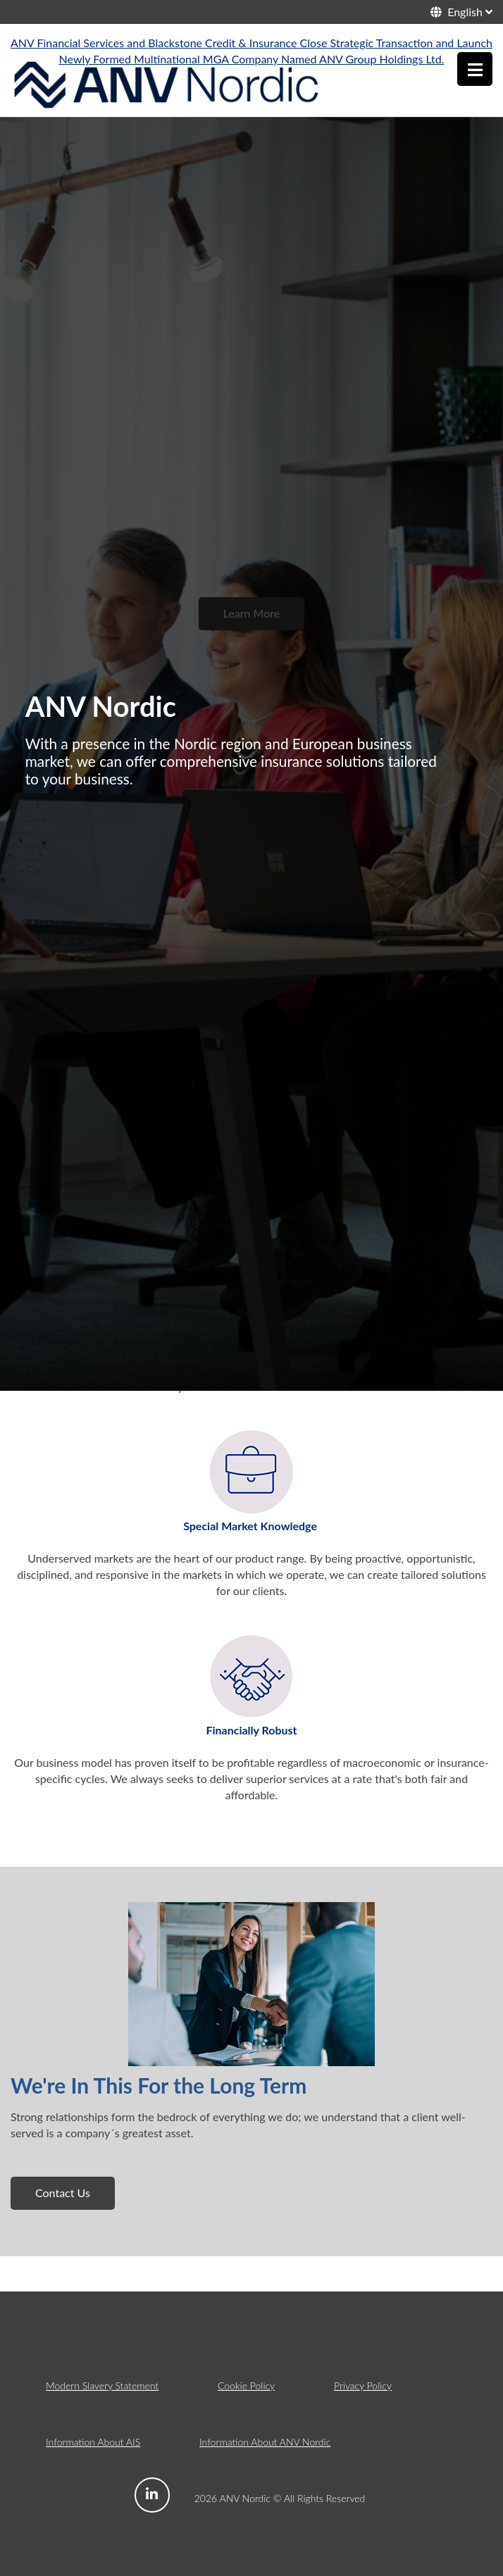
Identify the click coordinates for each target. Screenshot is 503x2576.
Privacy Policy (363, 2385)
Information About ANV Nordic (264, 2442)
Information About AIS (93, 2442)
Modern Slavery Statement (102, 2385)
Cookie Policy (246, 2385)
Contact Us (62, 2192)
